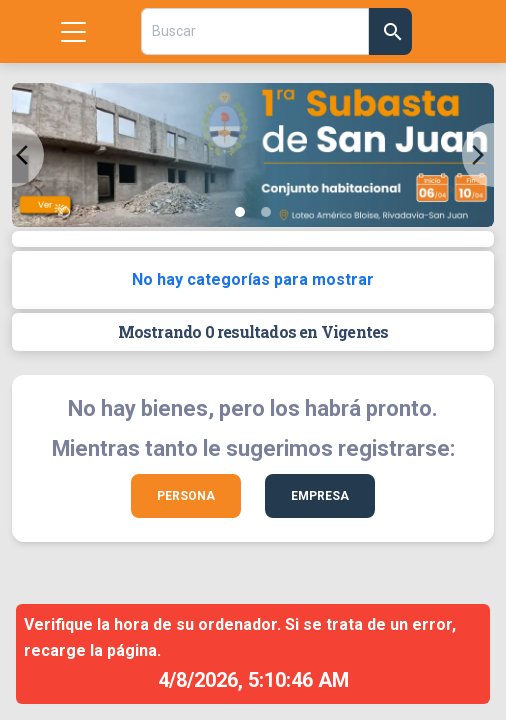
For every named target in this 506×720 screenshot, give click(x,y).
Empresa (320, 496)
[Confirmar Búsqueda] (391, 31)
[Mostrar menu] (73, 31)
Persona (186, 496)
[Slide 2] (266, 212)
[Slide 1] (240, 212)
